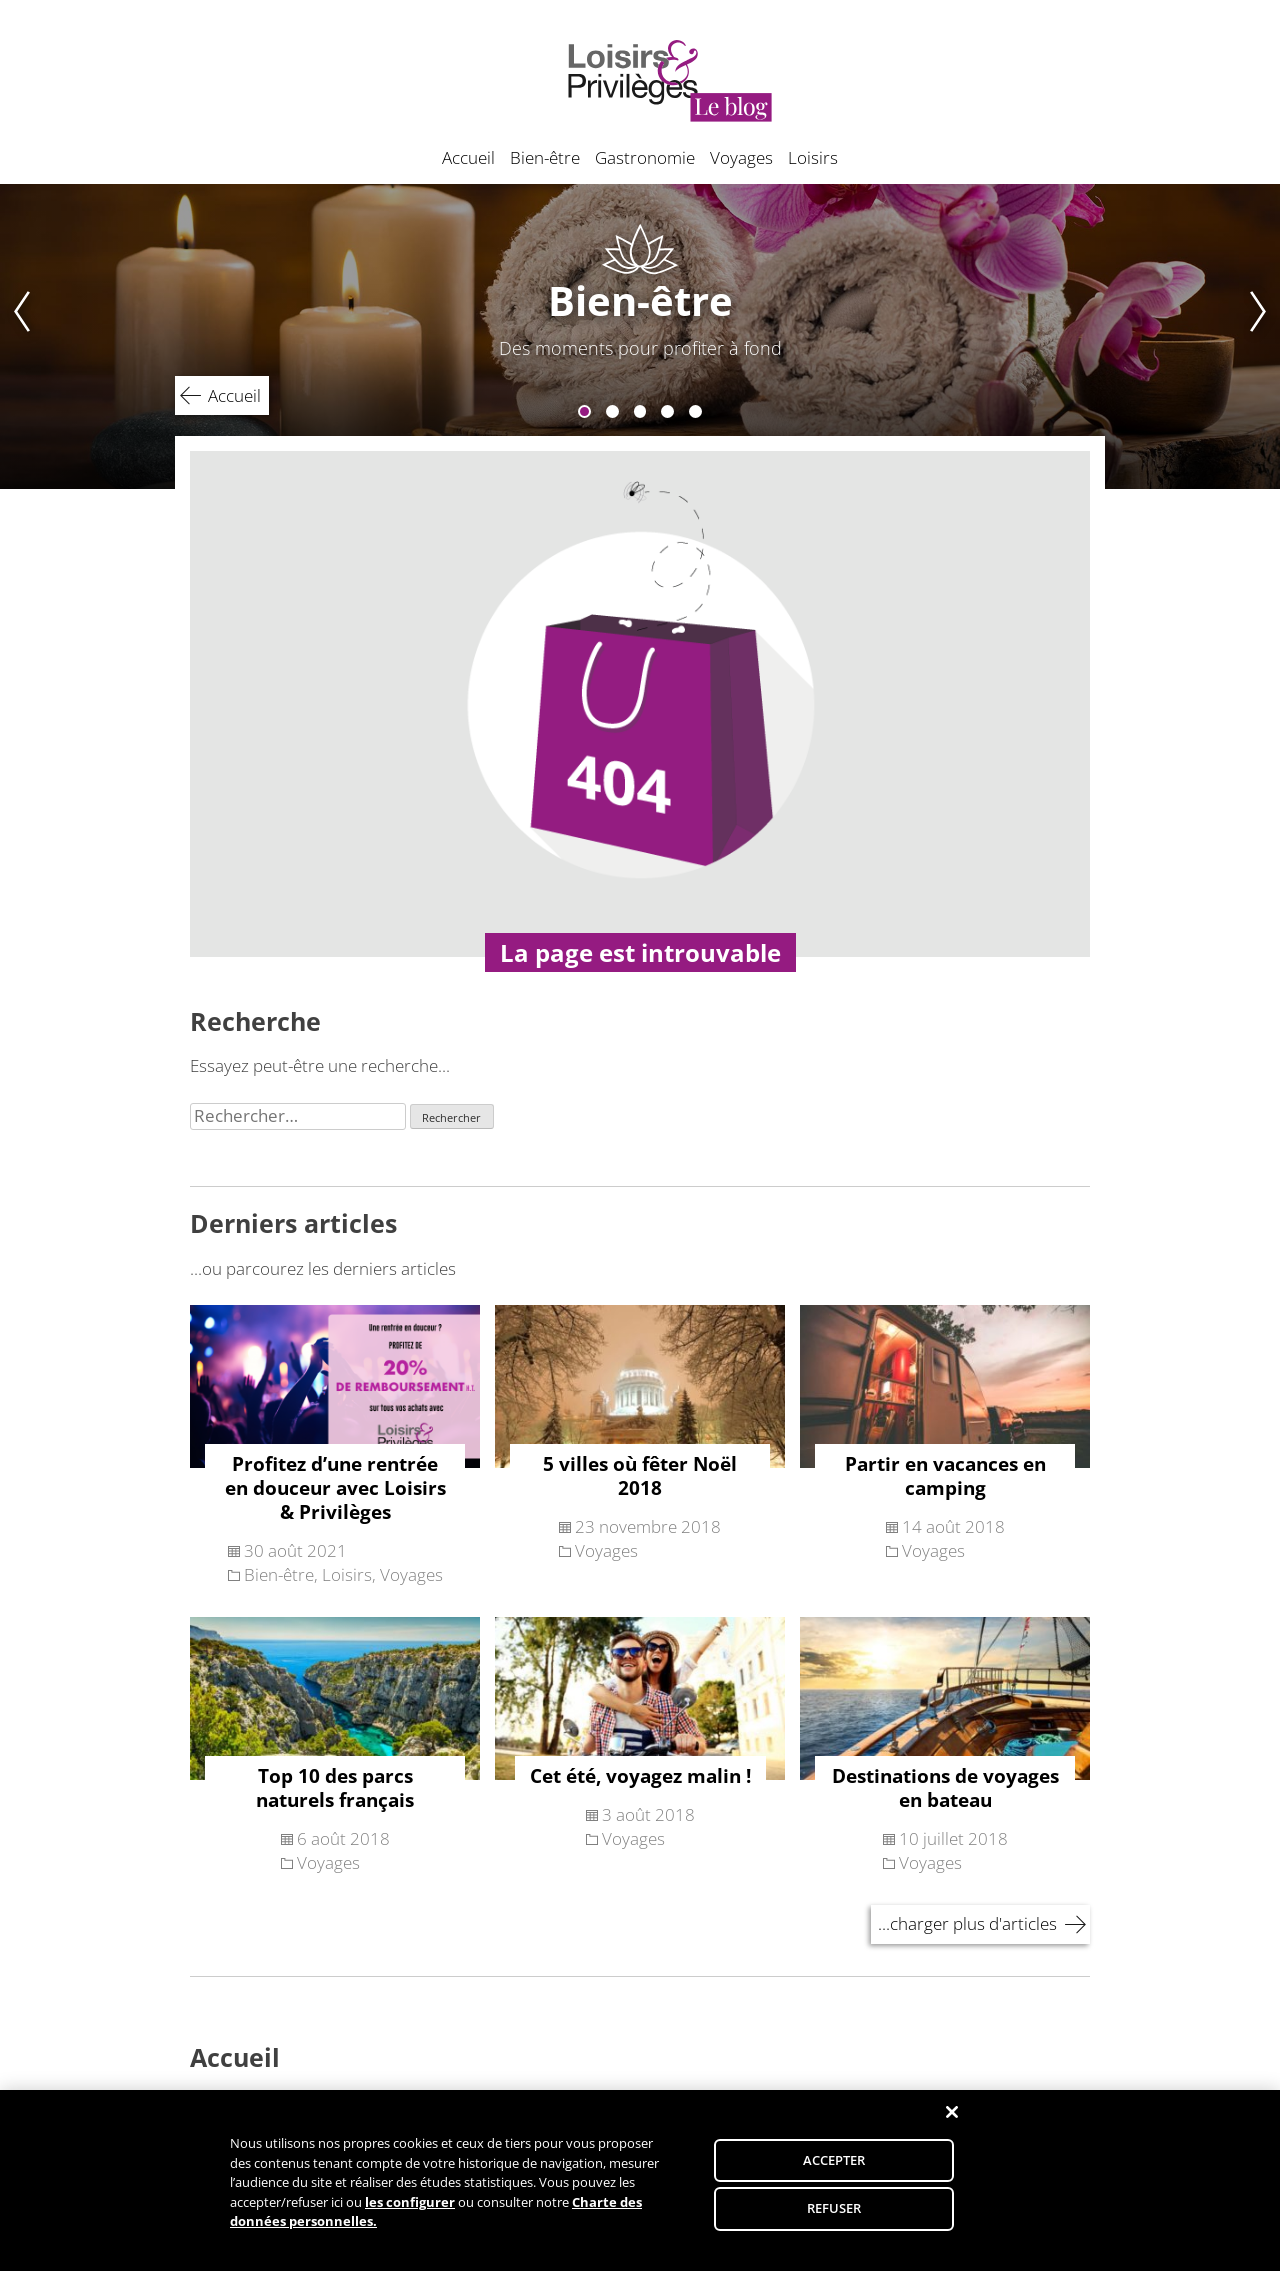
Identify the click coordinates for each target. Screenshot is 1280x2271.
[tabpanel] (640, 336)
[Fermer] (952, 2122)
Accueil (468, 157)
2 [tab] (612, 411)
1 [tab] (584, 411)
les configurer (410, 2211)
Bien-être (545, 157)
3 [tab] (640, 411)
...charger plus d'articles (967, 1923)
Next (1264, 336)
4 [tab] (667, 411)
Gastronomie (645, 157)
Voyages (741, 157)
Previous (15, 336)
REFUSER (834, 2217)
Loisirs (813, 157)
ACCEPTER (834, 2169)
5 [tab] (695, 411)
